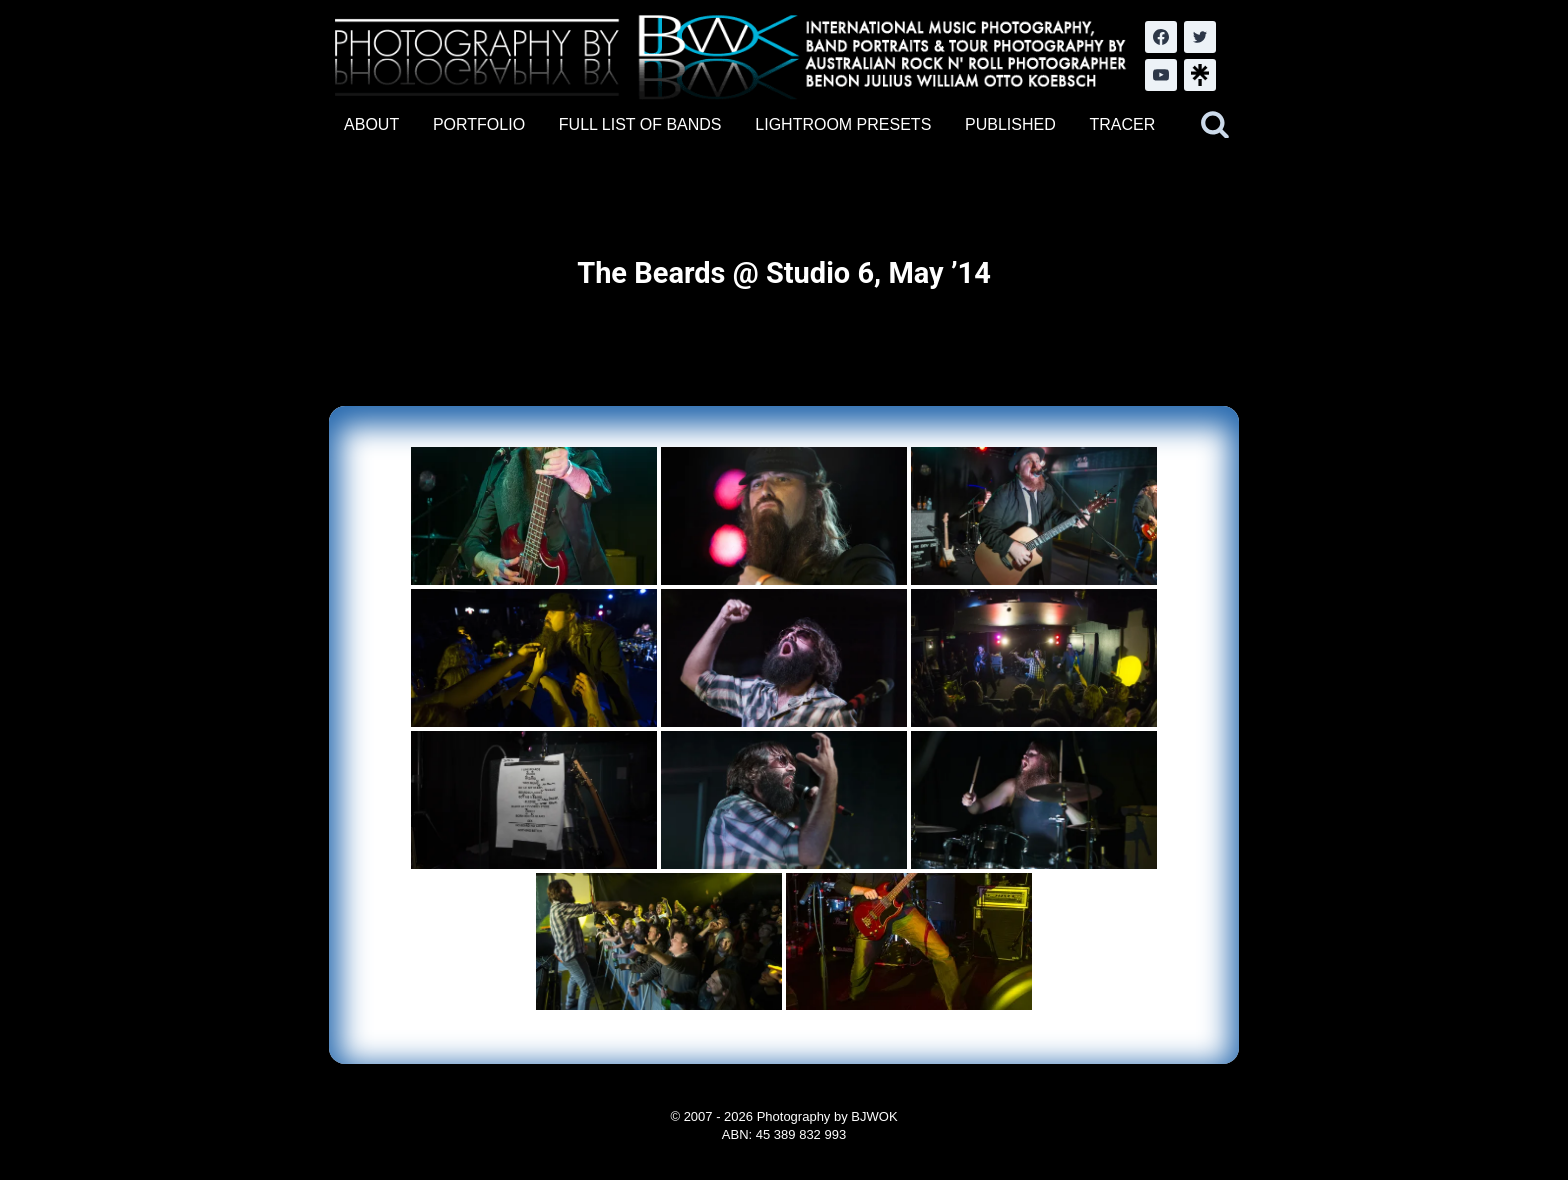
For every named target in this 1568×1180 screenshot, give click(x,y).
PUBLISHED (1010, 124)
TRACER (1122, 124)
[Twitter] (1200, 37)
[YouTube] (1161, 75)
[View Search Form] (1215, 125)
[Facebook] (1161, 37)
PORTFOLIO (479, 124)
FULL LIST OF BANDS (640, 124)
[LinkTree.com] (1200, 75)
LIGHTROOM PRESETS (843, 124)
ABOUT (371, 124)
